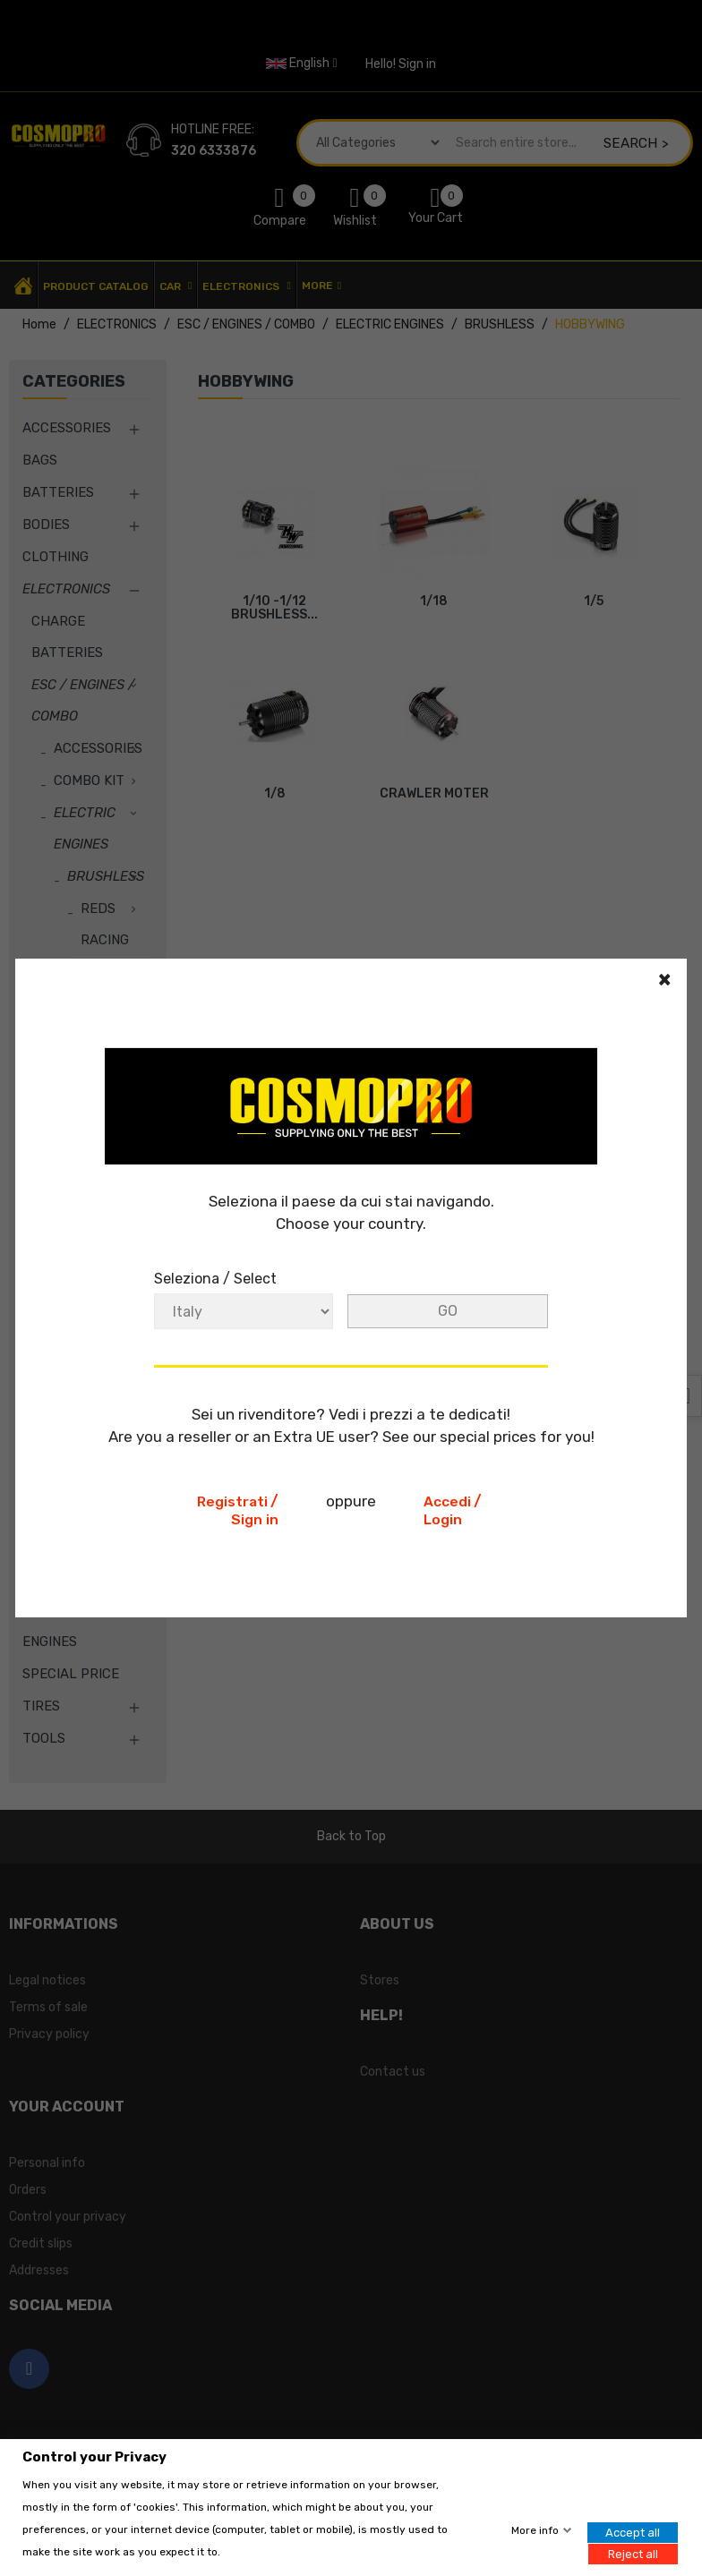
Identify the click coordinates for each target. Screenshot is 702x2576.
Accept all (632, 2532)
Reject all (633, 2553)
